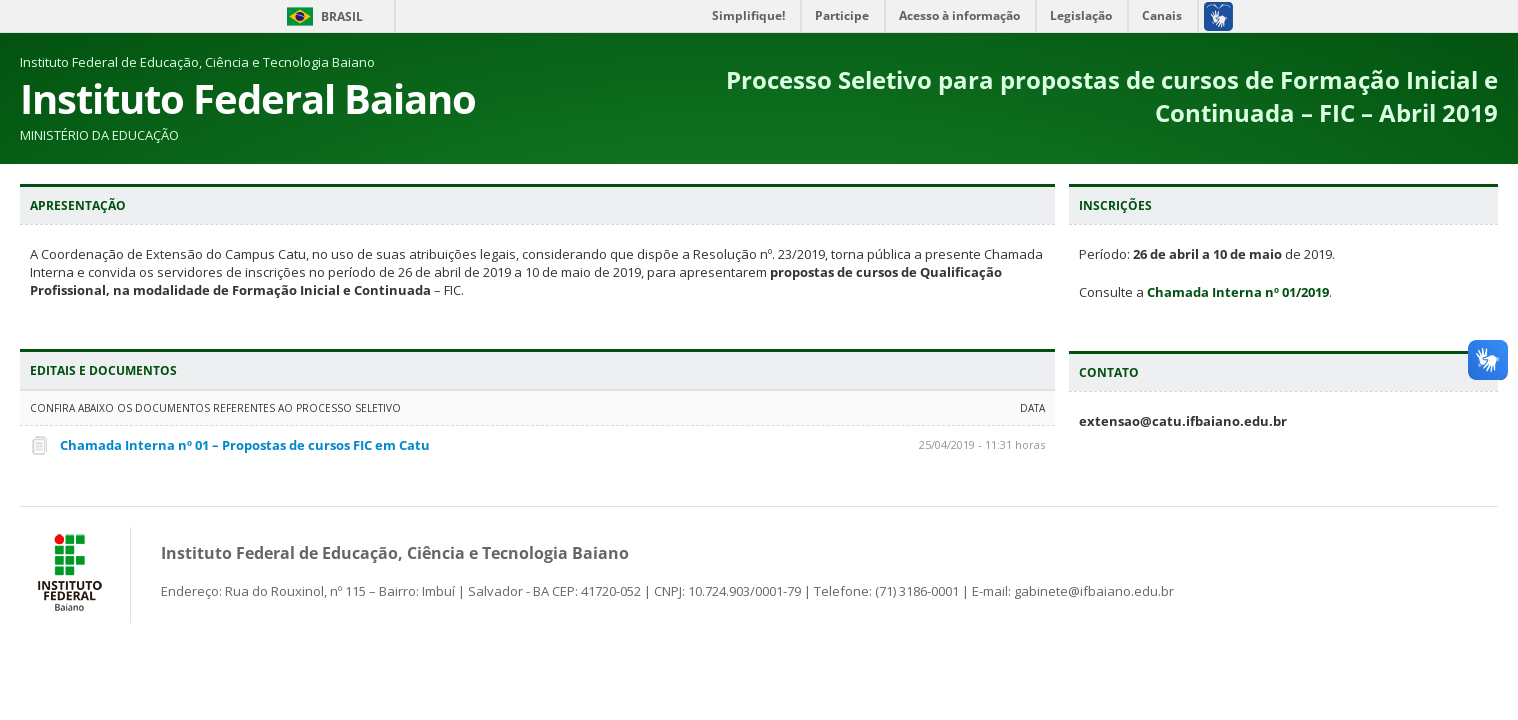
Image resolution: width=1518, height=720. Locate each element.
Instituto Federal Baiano (248, 98)
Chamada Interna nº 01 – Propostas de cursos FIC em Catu (245, 445)
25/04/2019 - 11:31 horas (982, 444)
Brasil (342, 16)
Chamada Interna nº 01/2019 (1238, 292)
